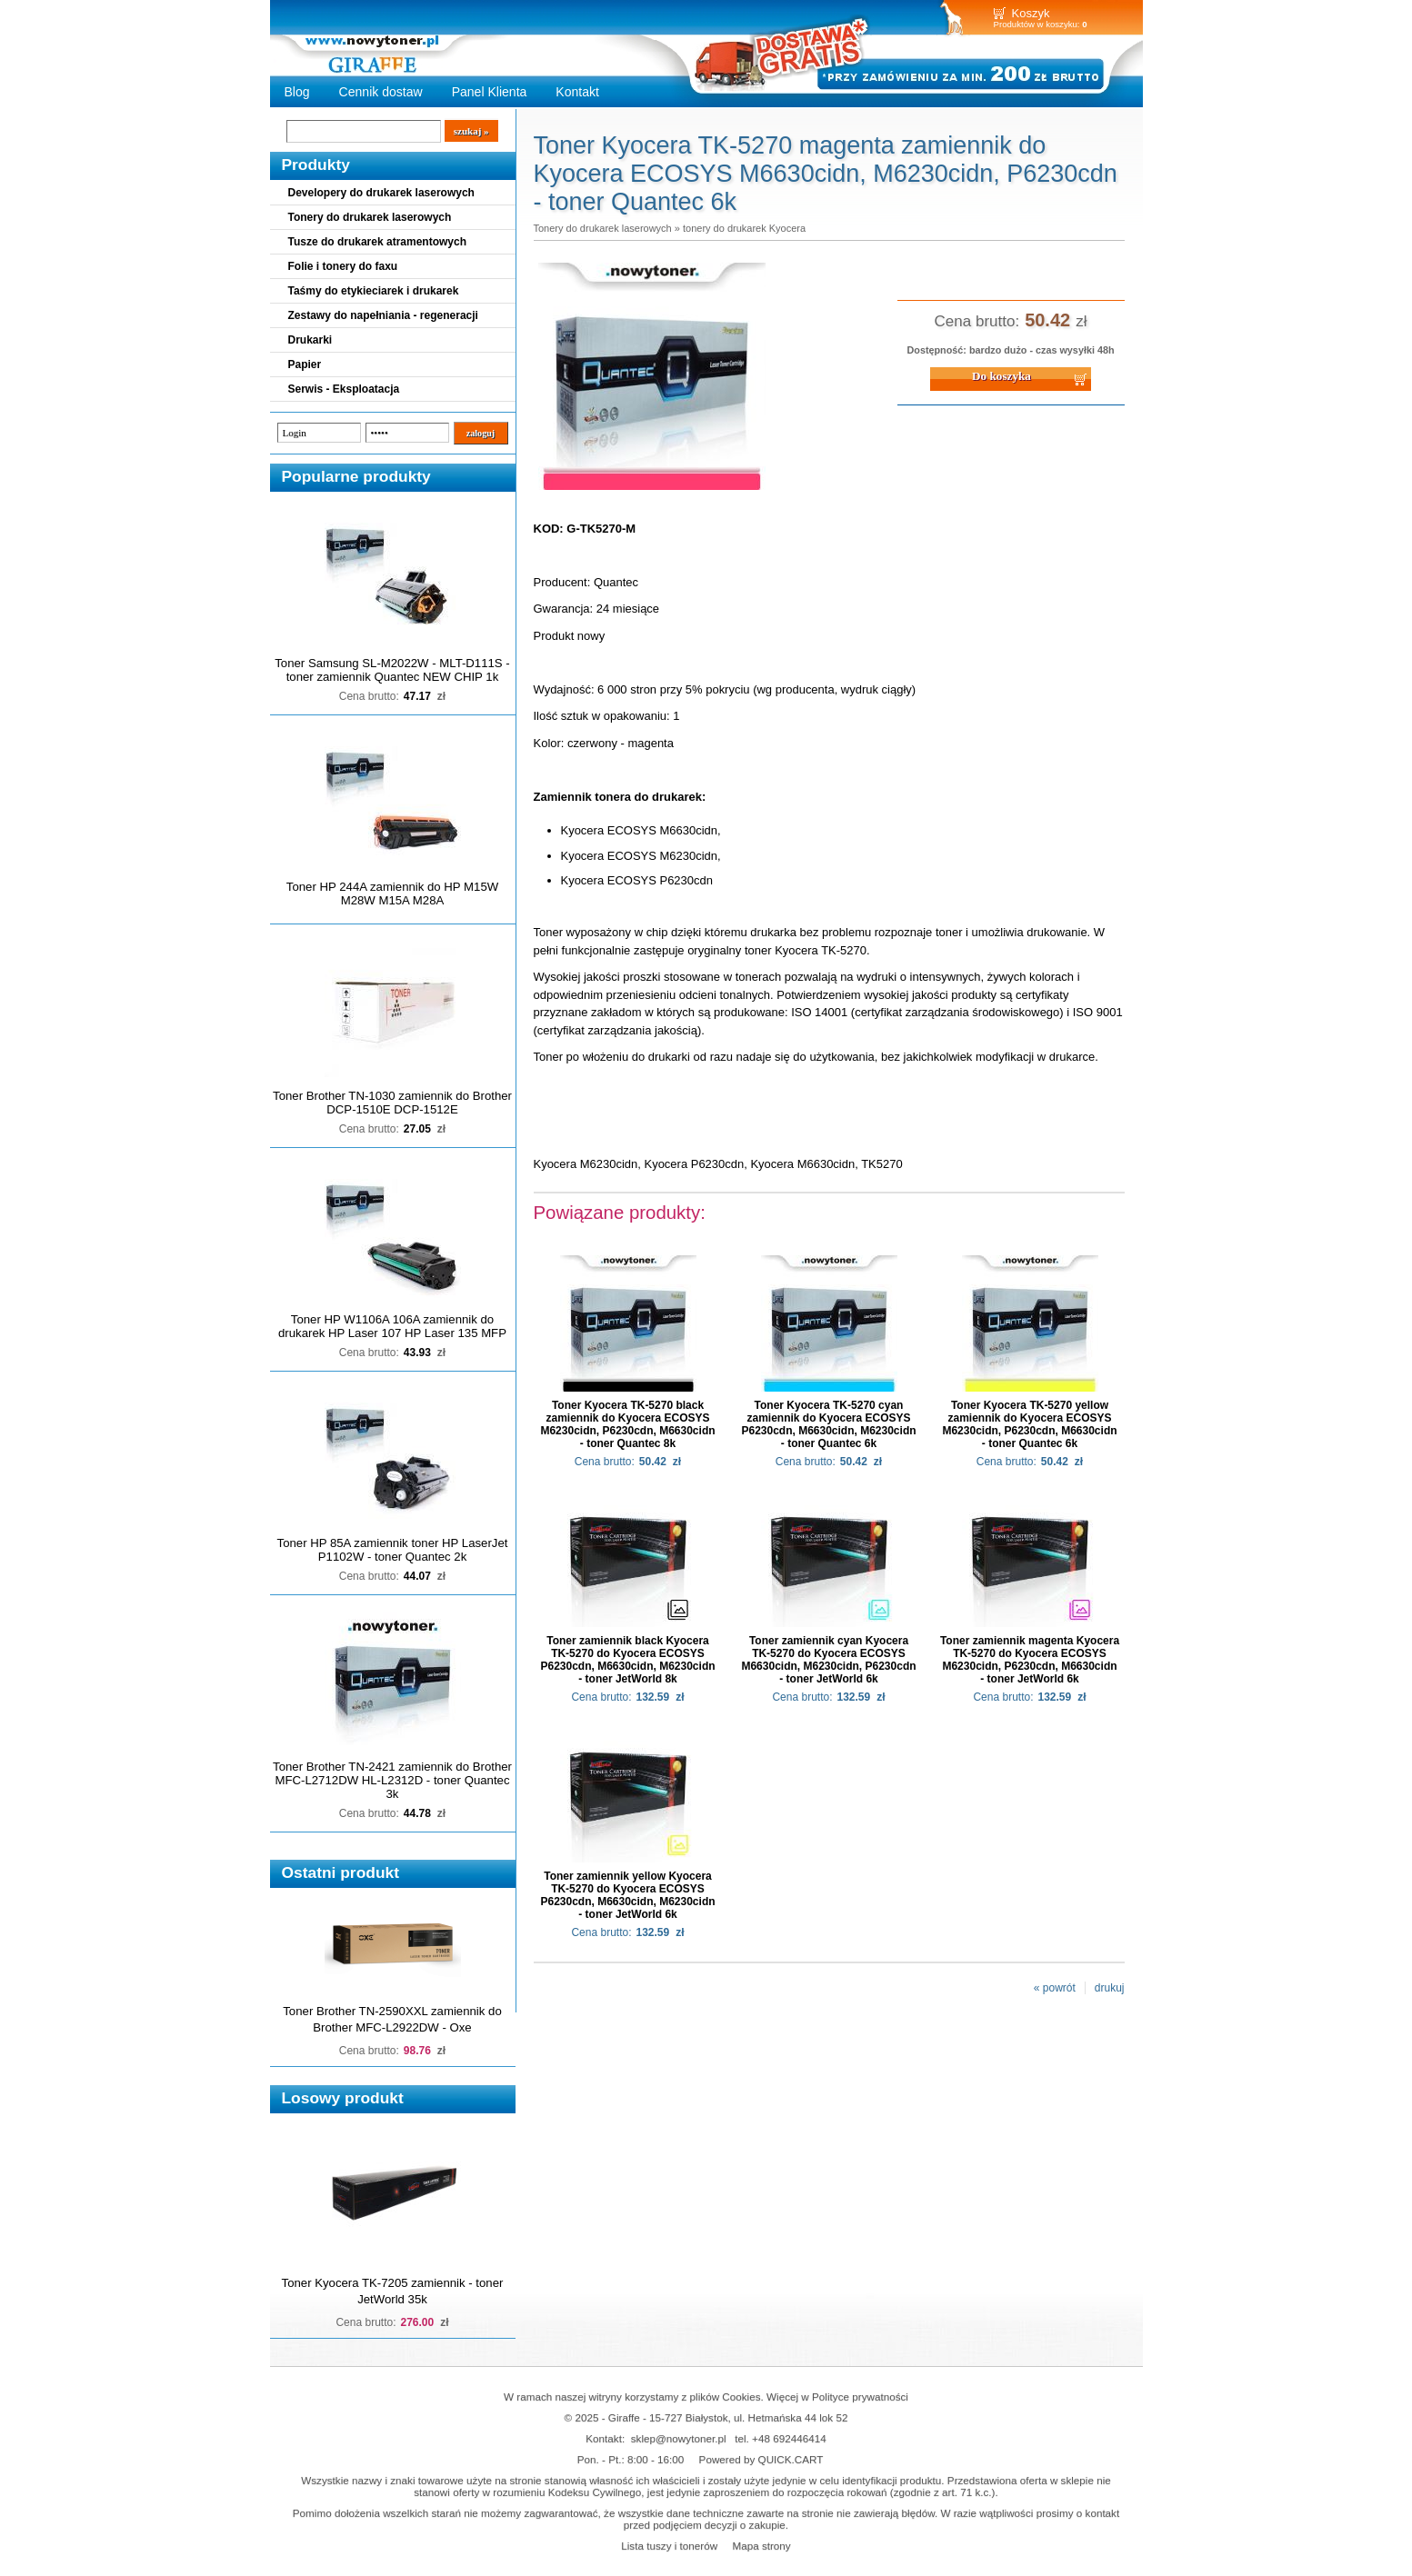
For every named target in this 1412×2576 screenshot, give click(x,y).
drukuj (1110, 1988)
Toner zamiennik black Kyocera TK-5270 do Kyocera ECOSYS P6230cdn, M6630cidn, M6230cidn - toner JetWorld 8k (627, 1659)
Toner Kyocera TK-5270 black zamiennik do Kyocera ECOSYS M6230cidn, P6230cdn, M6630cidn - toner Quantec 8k (627, 1424)
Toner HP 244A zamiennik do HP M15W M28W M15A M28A (392, 893)
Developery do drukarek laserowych (381, 192)
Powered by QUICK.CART (761, 2459)
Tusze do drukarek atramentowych (377, 241)
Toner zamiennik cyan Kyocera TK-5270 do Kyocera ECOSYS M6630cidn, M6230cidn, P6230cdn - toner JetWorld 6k (828, 1659)
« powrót (1055, 1988)
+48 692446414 (789, 2438)
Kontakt (577, 92)
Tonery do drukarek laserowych (370, 217)
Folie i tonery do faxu (343, 266)
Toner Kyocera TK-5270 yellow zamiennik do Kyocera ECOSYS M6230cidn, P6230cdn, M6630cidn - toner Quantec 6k (1029, 1424)
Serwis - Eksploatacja (344, 389)
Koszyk (1031, 13)
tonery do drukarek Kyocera (744, 228)
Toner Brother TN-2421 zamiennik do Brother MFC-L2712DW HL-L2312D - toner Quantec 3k (392, 1780)
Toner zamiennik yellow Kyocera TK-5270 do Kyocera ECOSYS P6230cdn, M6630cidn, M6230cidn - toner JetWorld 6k (627, 1895)
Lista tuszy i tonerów (669, 2545)
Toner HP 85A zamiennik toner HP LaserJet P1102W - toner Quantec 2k (392, 1549)
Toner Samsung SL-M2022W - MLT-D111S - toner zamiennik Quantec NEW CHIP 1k (392, 670)
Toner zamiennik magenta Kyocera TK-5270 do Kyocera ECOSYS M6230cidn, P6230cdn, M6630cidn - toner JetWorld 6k (1029, 1659)
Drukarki (310, 340)
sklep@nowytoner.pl (678, 2438)
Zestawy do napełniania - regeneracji (383, 315)
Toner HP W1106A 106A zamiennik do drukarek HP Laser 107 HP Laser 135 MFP (392, 1326)
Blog (297, 92)
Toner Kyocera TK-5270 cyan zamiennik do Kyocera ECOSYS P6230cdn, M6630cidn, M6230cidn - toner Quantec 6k (828, 1424)
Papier (305, 364)
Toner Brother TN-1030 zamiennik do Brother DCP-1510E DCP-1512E (392, 1102)
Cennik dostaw (381, 92)
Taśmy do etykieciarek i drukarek (373, 291)
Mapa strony (761, 2545)
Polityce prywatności (860, 2396)
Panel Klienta (489, 92)
